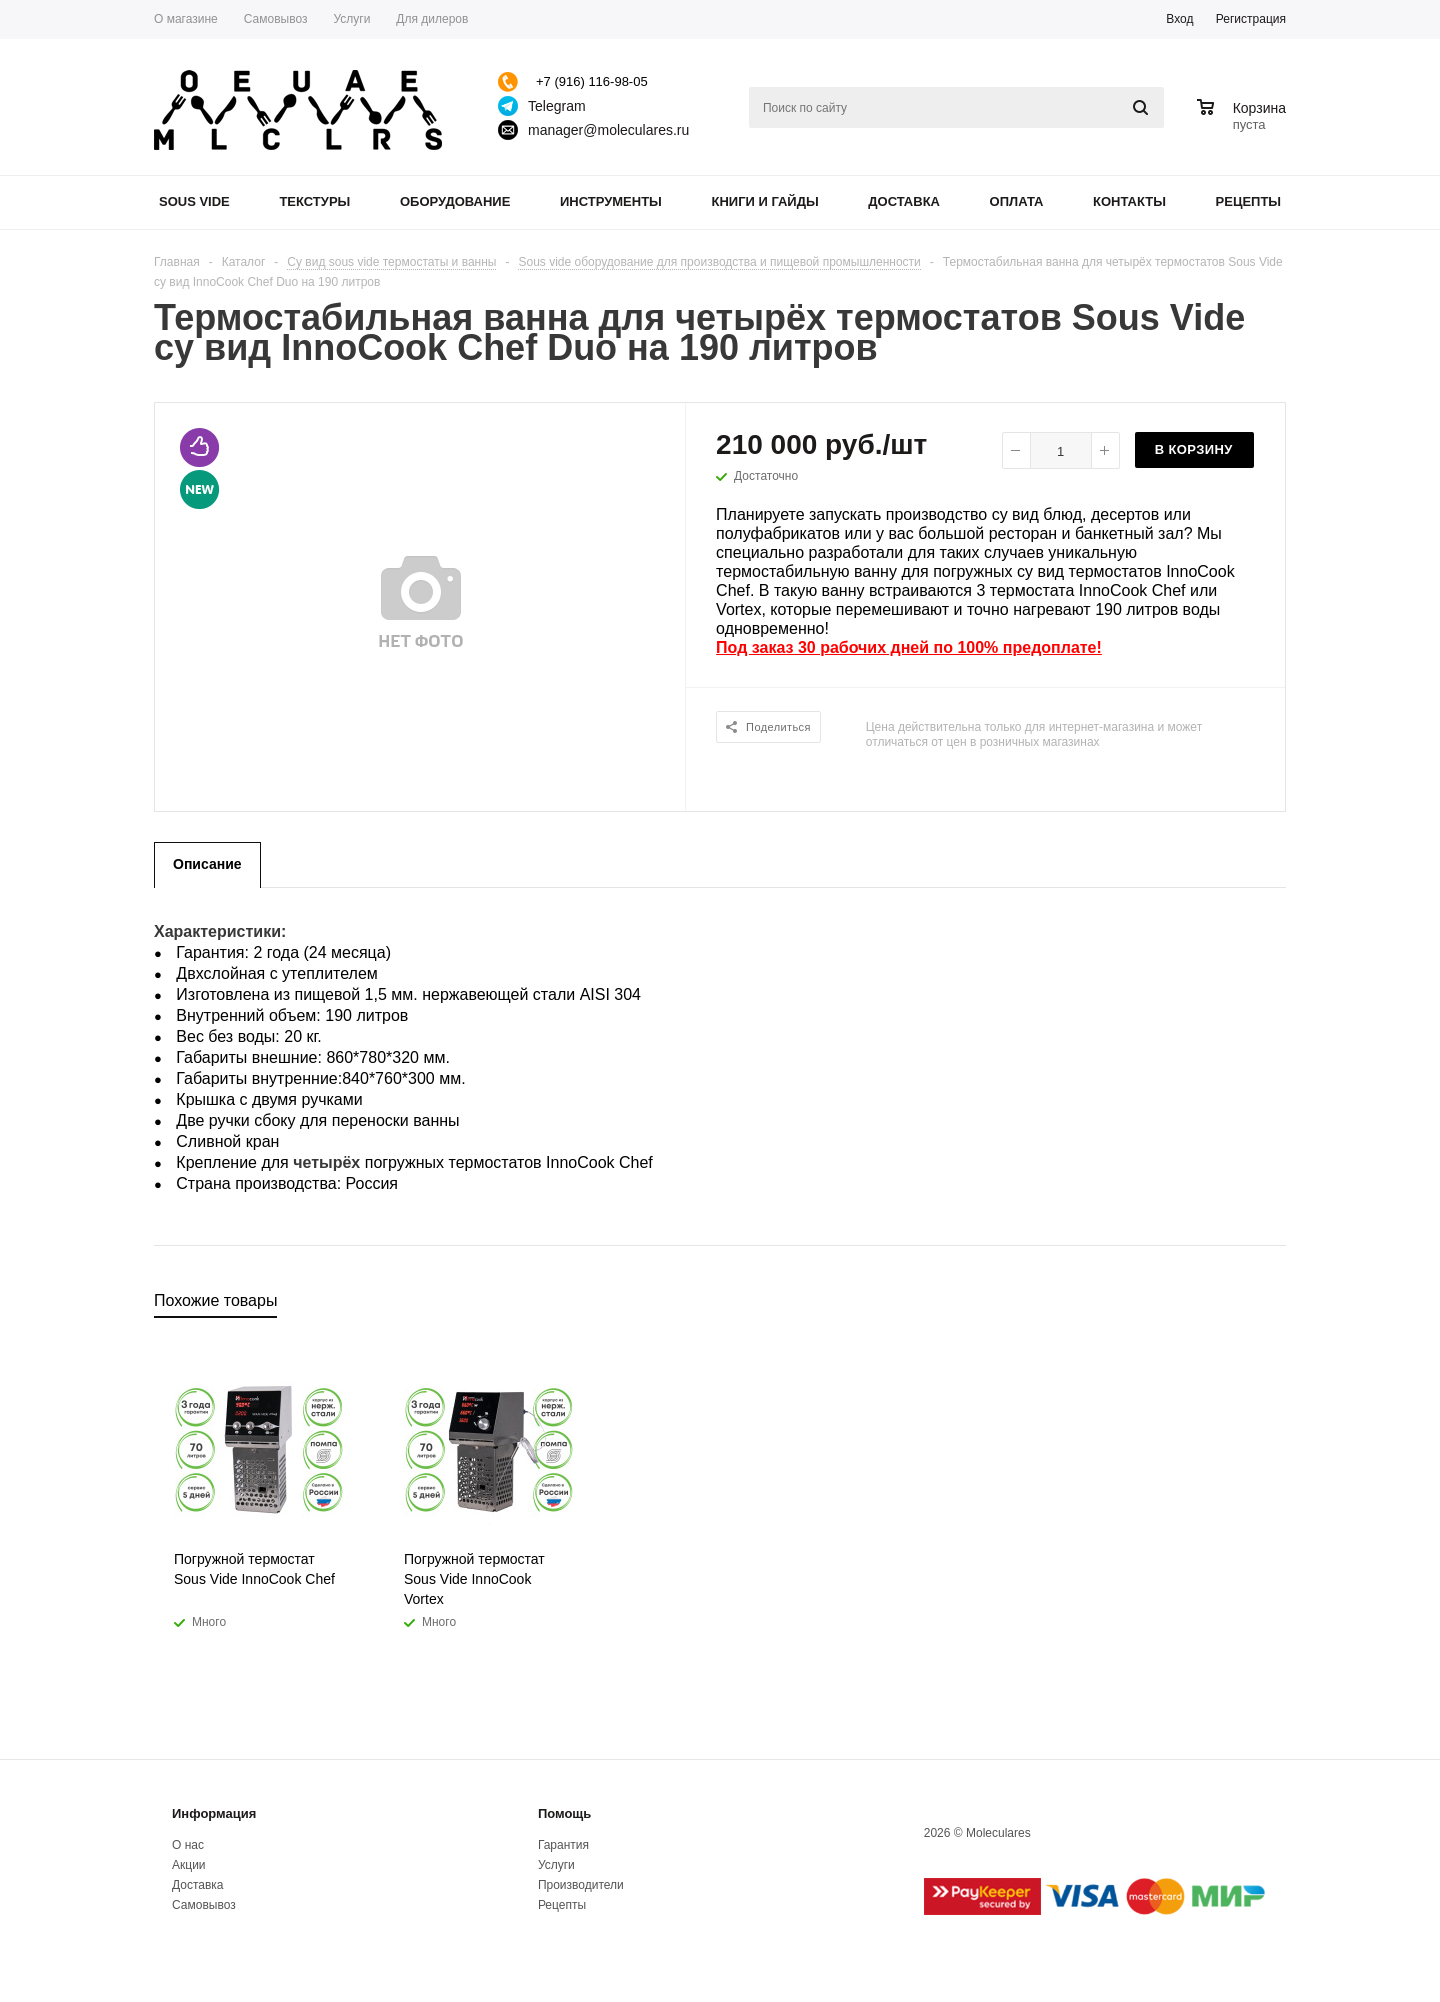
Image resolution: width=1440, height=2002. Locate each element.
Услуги (556, 1865)
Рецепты (1249, 201)
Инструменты (611, 201)
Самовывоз (204, 1905)
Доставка (904, 201)
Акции (189, 1865)
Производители (581, 1885)
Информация (214, 1813)
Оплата (1017, 201)
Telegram (557, 106)
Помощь (564, 1813)
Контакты (1129, 201)
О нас (188, 1845)
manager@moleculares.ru (608, 130)
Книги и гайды (764, 201)
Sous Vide (194, 201)
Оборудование (455, 201)
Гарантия (563, 1845)
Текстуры (314, 201)
